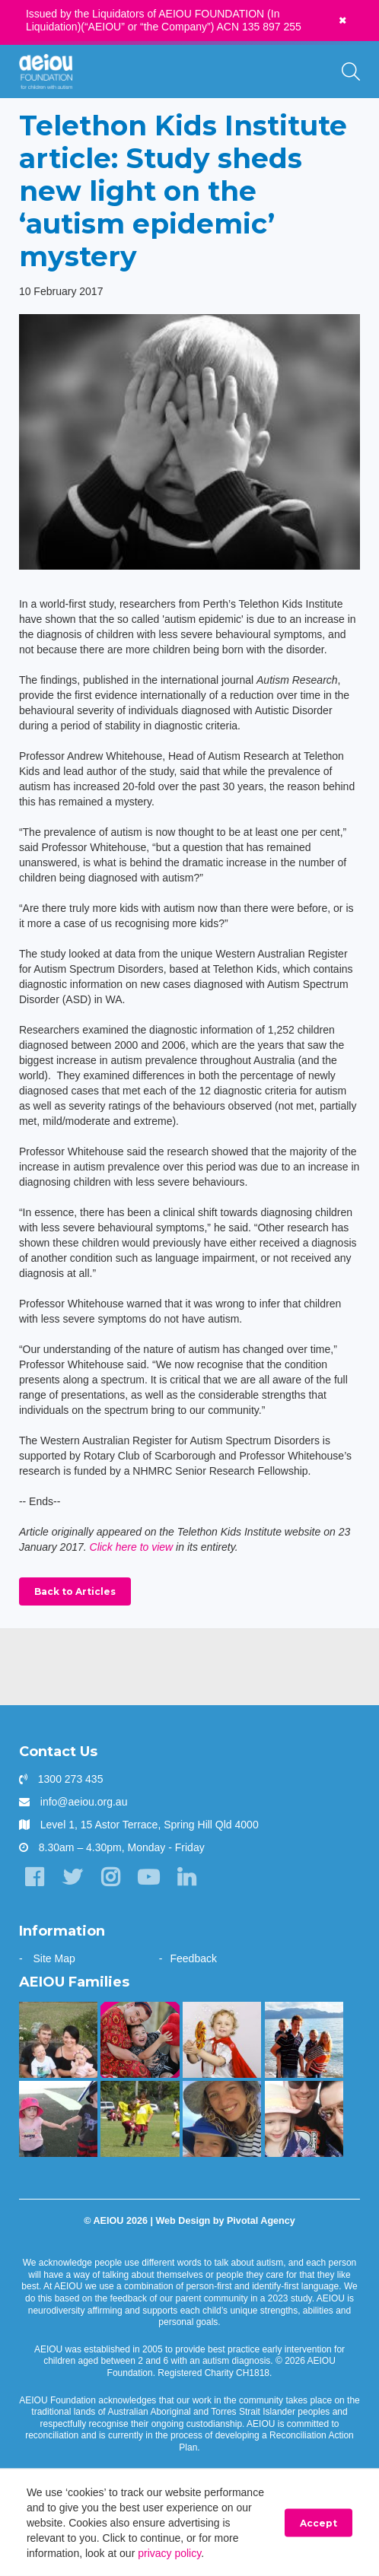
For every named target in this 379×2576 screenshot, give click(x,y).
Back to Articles (75, 1591)
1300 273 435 (71, 1779)
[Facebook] (34, 1877)
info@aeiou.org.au (84, 1802)
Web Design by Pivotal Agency (225, 2220)
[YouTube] (148, 1877)
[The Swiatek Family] (139, 2119)
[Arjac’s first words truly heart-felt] (139, 2040)
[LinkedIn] (186, 1877)
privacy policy (169, 2553)
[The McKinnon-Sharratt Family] (222, 2040)
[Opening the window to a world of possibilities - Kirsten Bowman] (222, 2119)
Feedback (193, 1958)
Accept (318, 2523)
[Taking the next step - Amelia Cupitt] (58, 2040)
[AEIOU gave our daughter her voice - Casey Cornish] (304, 2119)
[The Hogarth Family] (58, 2119)
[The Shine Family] (304, 2040)
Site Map (54, 1958)
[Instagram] (110, 1877)
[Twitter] (72, 1877)
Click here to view (132, 1547)
